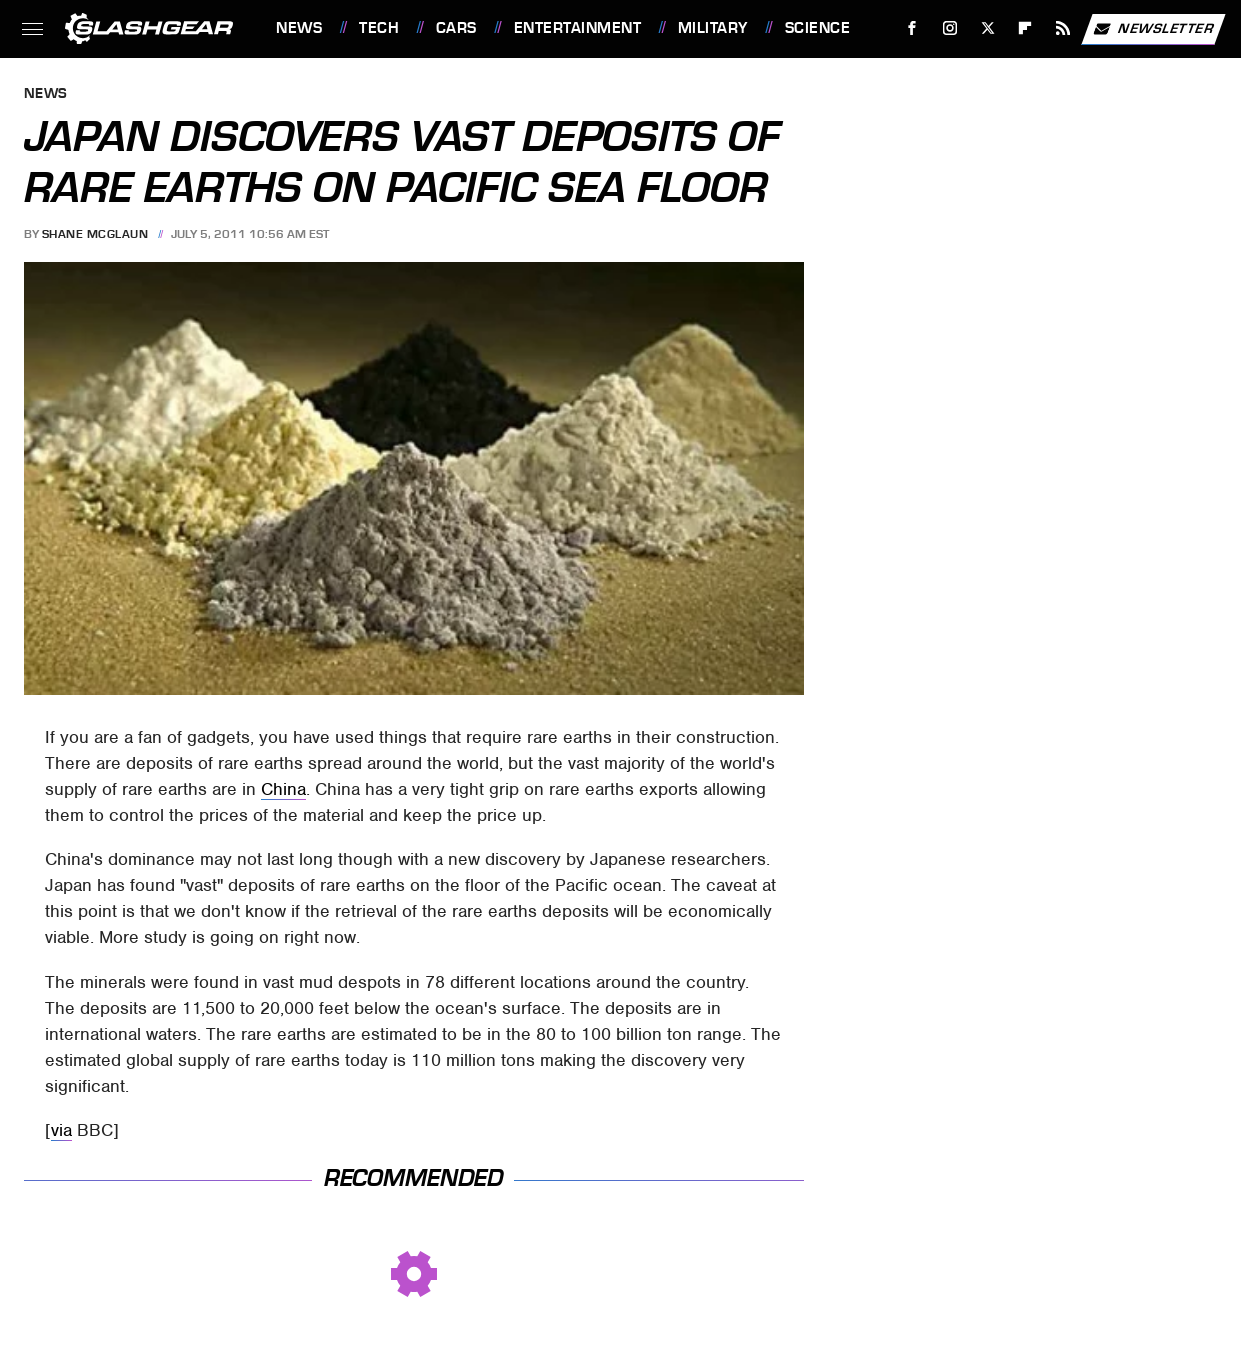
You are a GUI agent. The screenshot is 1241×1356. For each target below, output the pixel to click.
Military (713, 28)
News (299, 28)
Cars (456, 28)
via (61, 1130)
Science (818, 28)
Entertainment (578, 28)
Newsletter (1153, 29)
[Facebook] (912, 28)
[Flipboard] (1025, 28)
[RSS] (1063, 28)
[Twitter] (987, 28)
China (283, 789)
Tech (379, 28)
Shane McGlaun (95, 234)
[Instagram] (950, 28)
